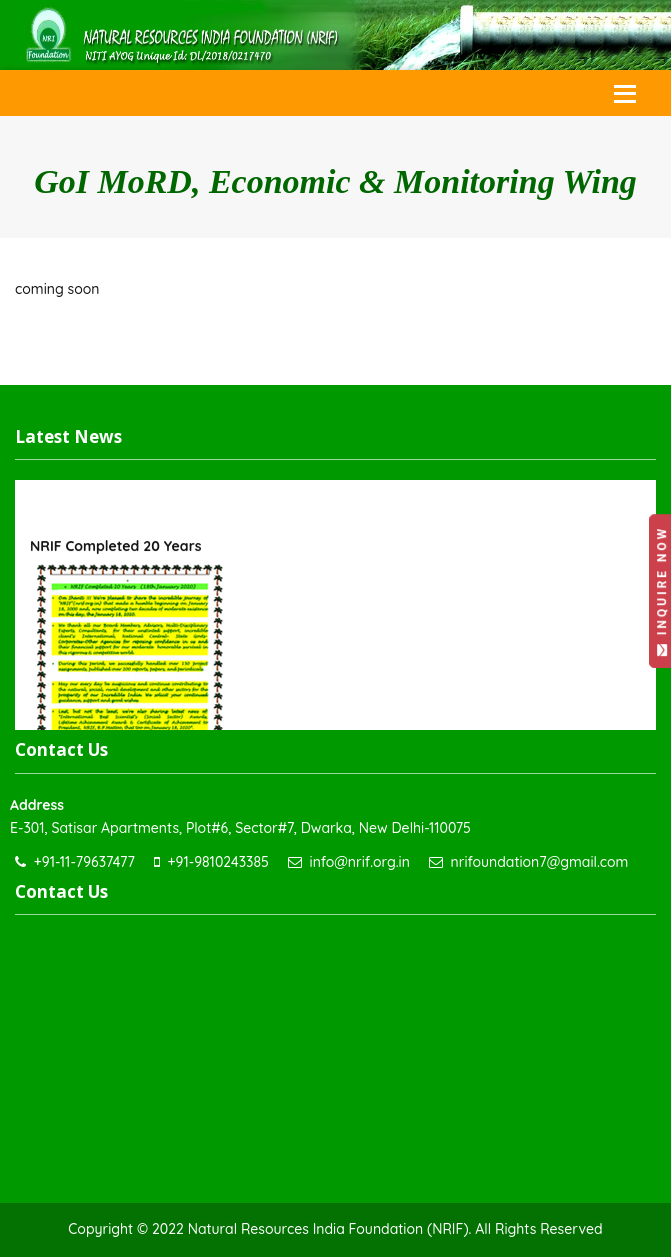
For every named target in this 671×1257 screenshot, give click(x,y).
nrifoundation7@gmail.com (540, 862)
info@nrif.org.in (360, 862)
